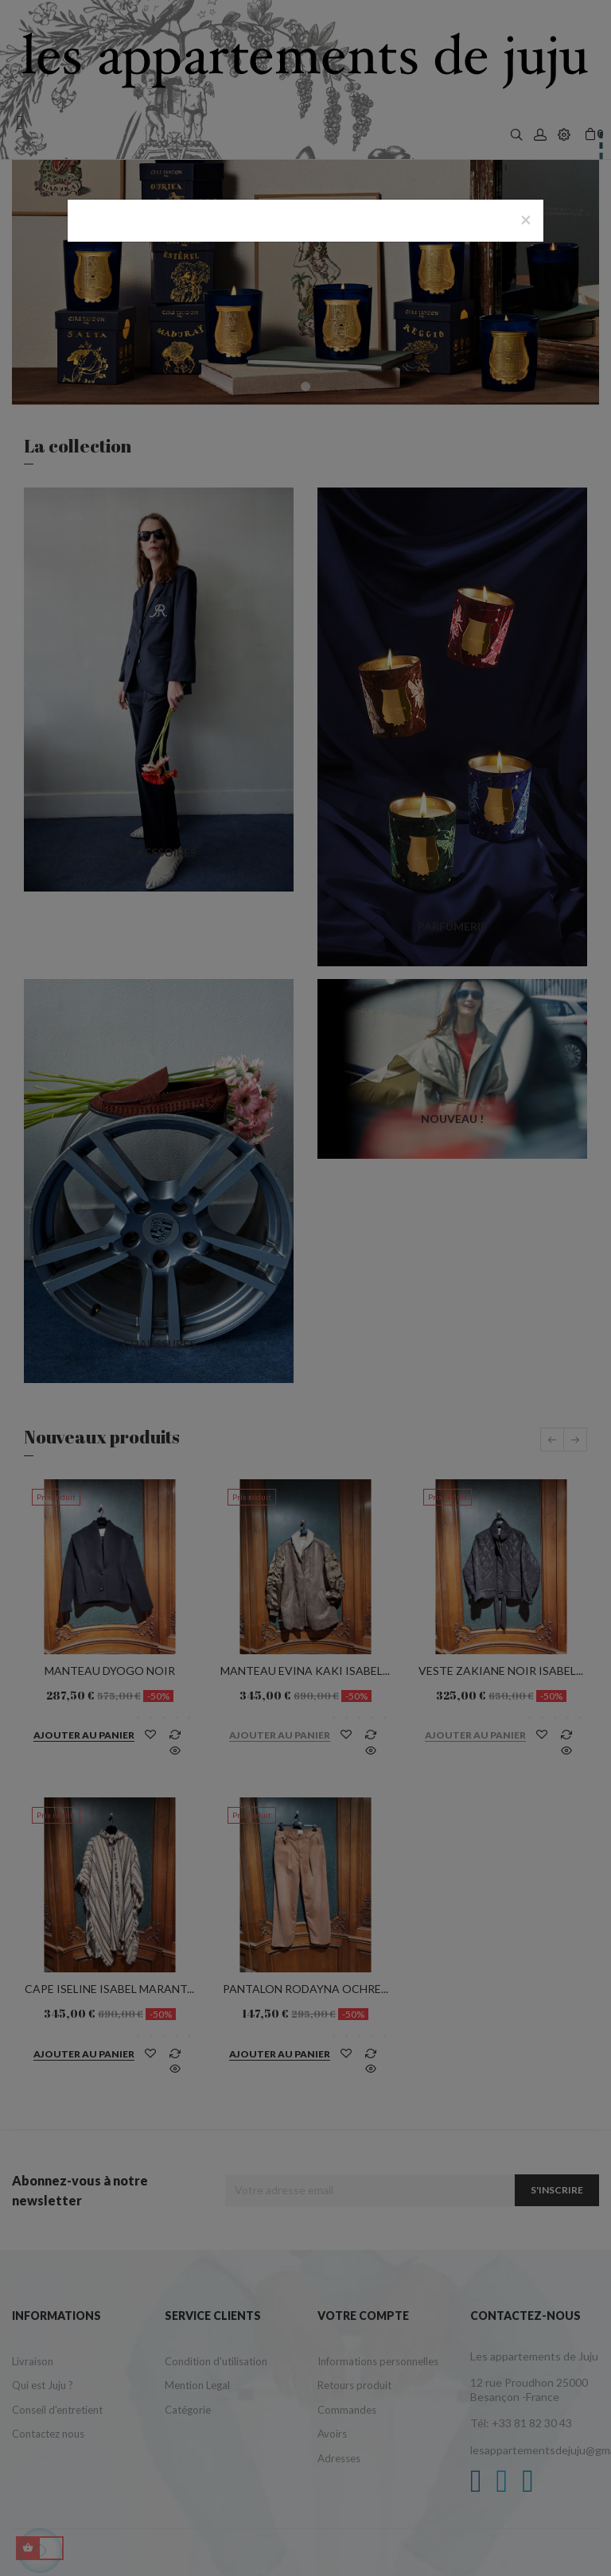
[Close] (525, 219)
